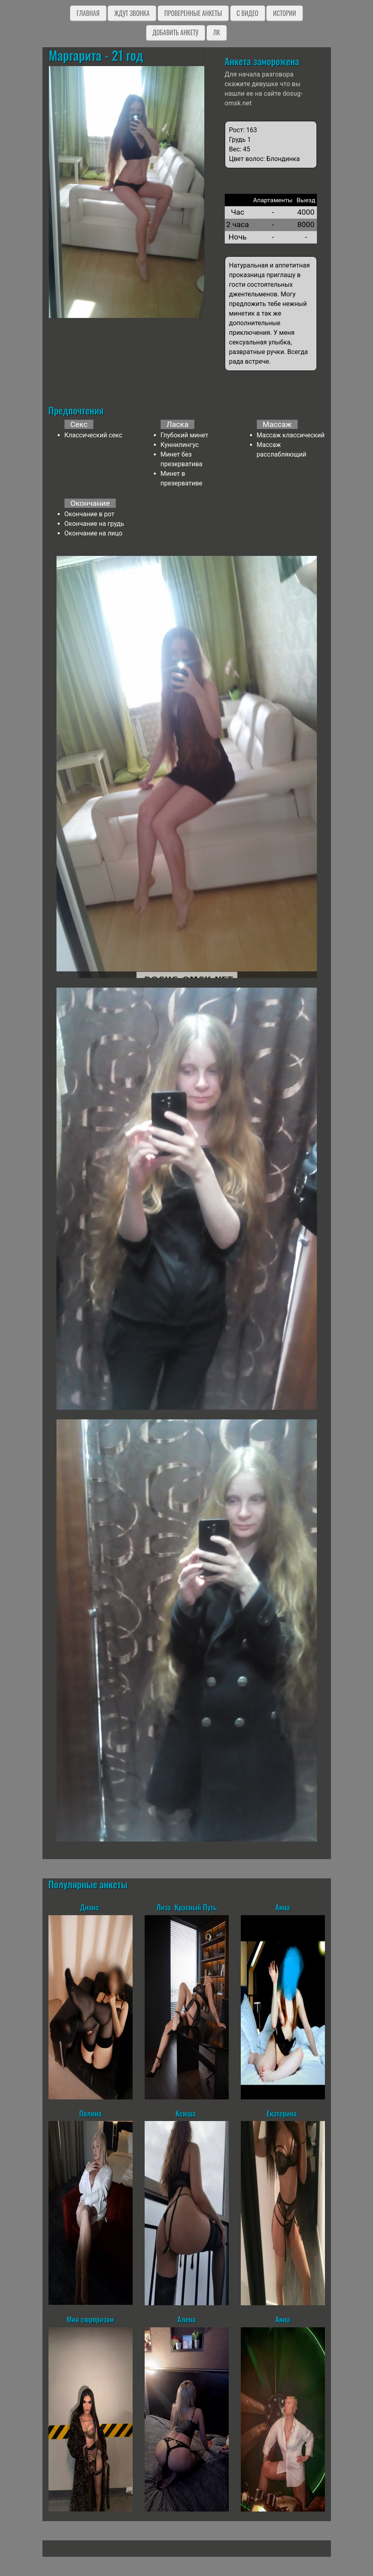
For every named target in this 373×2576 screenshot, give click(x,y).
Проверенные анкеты (193, 13)
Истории (284, 13)
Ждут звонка (131, 13)
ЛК (216, 32)
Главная (88, 13)
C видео (247, 13)
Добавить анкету (176, 32)
